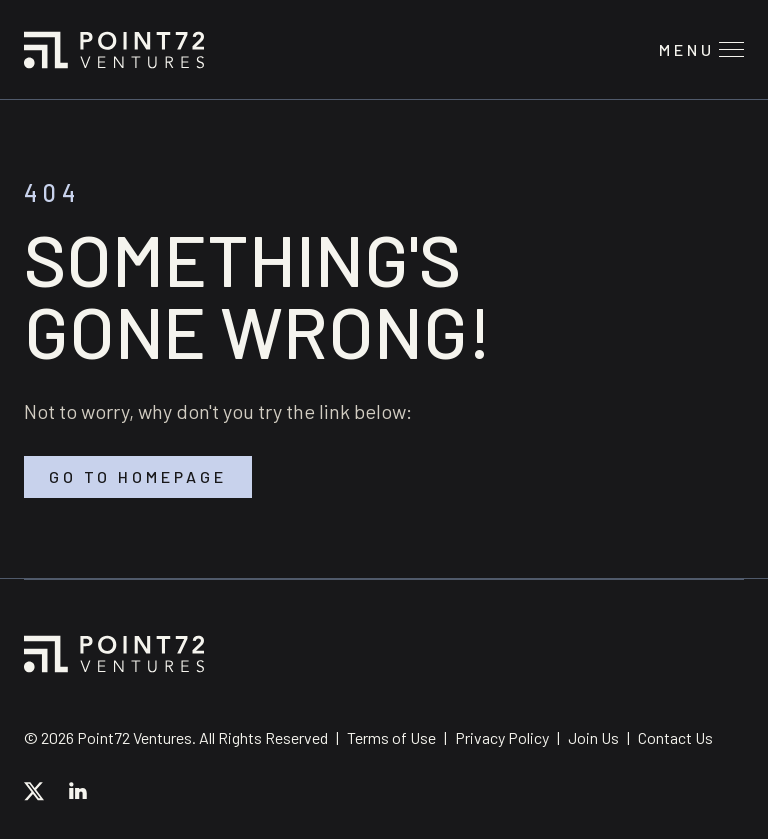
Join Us (593, 737)
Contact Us (675, 737)
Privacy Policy (502, 737)
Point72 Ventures (114, 50)
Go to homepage (138, 477)
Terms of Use (391, 737)
